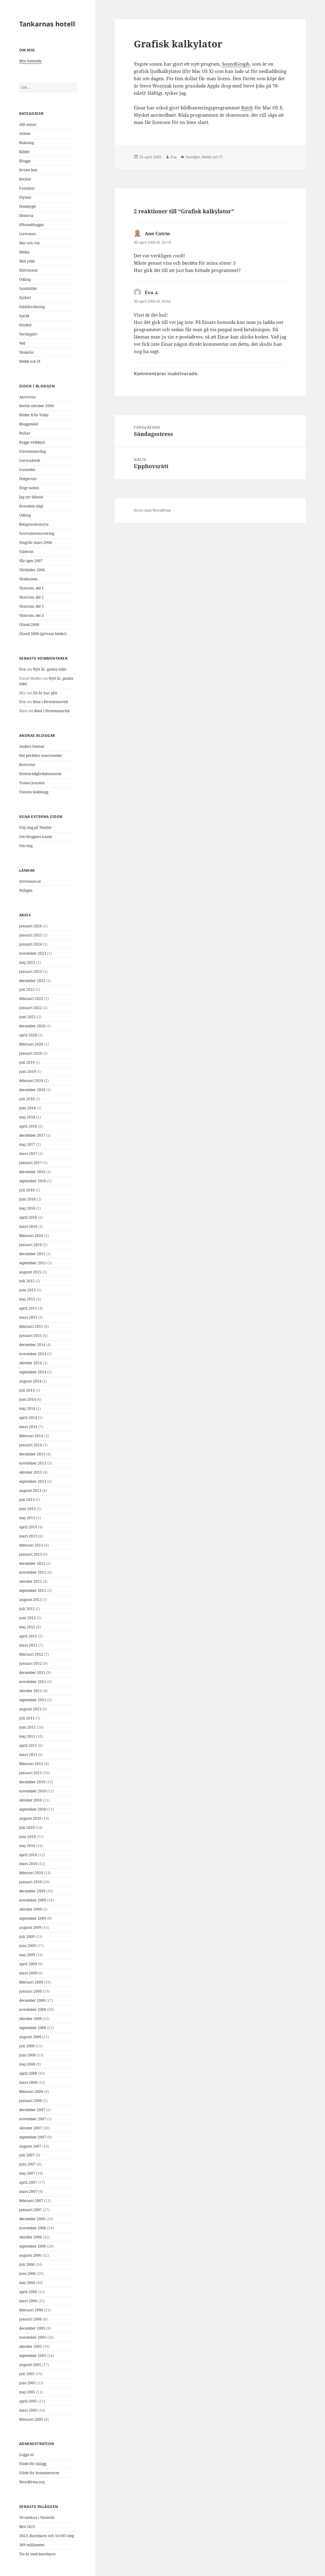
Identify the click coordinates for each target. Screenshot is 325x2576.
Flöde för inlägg (32, 2463)
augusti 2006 (30, 2255)
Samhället (28, 288)
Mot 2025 (27, 2526)
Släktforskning (32, 306)
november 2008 (32, 2009)
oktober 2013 (30, 1472)
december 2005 (32, 2328)
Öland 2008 (29, 624)
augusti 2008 (30, 2036)
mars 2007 (28, 2191)
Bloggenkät (28, 424)
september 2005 (32, 2355)
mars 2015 (28, 1317)
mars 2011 (28, 1754)
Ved (22, 343)
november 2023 (32, 953)
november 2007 (32, 2118)
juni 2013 (27, 1508)
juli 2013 (27, 1499)
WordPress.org (31, 2482)
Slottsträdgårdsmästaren (40, 773)
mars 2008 (28, 2082)
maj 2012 (27, 1627)
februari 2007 (31, 2200)
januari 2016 (30, 1244)
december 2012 (32, 1563)
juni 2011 (27, 1727)
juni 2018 (27, 1108)
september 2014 (32, 1372)
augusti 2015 (30, 1272)
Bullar (24, 433)
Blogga (25, 160)
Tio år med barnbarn (37, 2554)
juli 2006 (27, 2264)
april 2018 (28, 1126)
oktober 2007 (30, 2128)
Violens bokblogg (33, 792)
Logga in (26, 2454)
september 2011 (32, 1699)
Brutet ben (28, 170)
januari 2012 (30, 1663)
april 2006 (28, 2291)
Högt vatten (29, 487)
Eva (22, 669)
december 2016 (32, 1171)
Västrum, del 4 (31, 615)
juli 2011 (27, 1718)
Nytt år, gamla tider (50, 669)
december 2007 (32, 2109)
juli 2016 (27, 1190)
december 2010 (32, 1781)
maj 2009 (27, 1954)
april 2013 (28, 1527)
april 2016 (28, 1217)
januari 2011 (30, 1772)
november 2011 (32, 1681)
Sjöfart (25, 297)
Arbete (24, 133)
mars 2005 (28, 2410)
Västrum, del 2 (31, 597)
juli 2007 (27, 2155)
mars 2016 (28, 1226)
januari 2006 (30, 2319)
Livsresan (27, 233)
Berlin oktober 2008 (36, 405)
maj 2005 (27, 2392)
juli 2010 (27, 1827)
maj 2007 (27, 2173)
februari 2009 (31, 1982)
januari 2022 (30, 1007)
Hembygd (27, 206)
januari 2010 (30, 1881)
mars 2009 (28, 1973)
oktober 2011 (30, 1690)
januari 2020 (30, 1053)
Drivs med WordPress (152, 510)
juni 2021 (27, 1016)
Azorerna (27, 397)
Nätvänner (28, 270)
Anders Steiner (32, 746)
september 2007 (32, 2137)
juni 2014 (27, 1399)
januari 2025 (30, 935)
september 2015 (32, 1263)
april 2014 (28, 1417)
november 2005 (32, 2337)
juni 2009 (27, 1945)
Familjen (27, 188)
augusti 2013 (30, 1490)
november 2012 (32, 1572)
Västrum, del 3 (31, 606)
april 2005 (28, 2401)
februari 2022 (31, 998)
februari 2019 (31, 1080)
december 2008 (32, 2000)
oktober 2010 (30, 1800)
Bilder (24, 151)
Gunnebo (27, 469)
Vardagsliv (28, 334)
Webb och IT (29, 361)
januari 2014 (30, 1445)
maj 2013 (27, 1517)
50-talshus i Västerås (36, 2517)
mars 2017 (28, 1153)
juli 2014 (27, 1390)
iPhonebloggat (31, 224)
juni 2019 (27, 1071)
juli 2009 (27, 1936)
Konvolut (27, 764)
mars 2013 (28, 1536)
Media (24, 252)
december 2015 (32, 1253)
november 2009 (32, 1900)
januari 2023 (30, 971)
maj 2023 (27, 962)
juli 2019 (27, 1062)
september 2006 (32, 2246)
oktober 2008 (30, 2018)
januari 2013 (30, 1554)
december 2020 (32, 1026)
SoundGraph (236, 64)
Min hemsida (30, 61)
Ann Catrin (157, 233)
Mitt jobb (27, 261)
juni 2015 (27, 1290)
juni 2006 (27, 2273)
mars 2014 (28, 1426)
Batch (247, 108)
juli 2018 (27, 1098)
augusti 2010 (30, 1818)
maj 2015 (27, 1299)
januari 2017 (30, 1162)
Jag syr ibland (31, 497)
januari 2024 (30, 944)
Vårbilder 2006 (32, 569)
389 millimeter (32, 2544)
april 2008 (28, 2073)
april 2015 (28, 1308)
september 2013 (32, 1481)
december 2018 (32, 1089)
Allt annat (27, 124)
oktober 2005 (30, 2346)
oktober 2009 (30, 1909)
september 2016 (32, 1180)
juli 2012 (27, 1608)
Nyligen (26, 890)
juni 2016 (27, 1199)
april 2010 (28, 1854)
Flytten (25, 197)
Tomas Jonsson (32, 782)
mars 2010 (28, 1863)
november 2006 (32, 2228)
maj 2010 (27, 1845)
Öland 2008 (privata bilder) (43, 633)
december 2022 (32, 980)
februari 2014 (31, 1435)
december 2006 (32, 2218)
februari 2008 (31, 2091)
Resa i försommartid (50, 701)
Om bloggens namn (35, 836)
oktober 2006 (30, 2237)
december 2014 (32, 1344)
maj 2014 (27, 1408)
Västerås (26, 352)
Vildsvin (26, 551)
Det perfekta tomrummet (40, 755)
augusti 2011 (30, 1709)
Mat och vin (29, 243)
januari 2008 (30, 2100)
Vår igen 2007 (31, 560)
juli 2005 (27, 2373)
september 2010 (32, 1809)
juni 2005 (27, 2382)
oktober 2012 (30, 1581)
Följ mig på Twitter (35, 827)
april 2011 (28, 1745)
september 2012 (32, 1590)
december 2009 (32, 1891)
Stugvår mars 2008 (35, 542)
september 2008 (32, 2027)
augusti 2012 (30, 1599)
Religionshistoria (34, 524)
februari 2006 (31, 2310)
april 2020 (28, 1035)
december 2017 (32, 1135)
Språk (24, 315)
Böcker (25, 179)
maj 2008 (27, 2064)
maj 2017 (27, 1144)
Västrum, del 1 (31, 588)
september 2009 (32, 1918)
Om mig (26, 845)
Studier (25, 325)
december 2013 (32, 1454)
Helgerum (27, 478)
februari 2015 (31, 1326)
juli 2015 (27, 1280)
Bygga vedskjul (32, 442)
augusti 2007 (30, 2146)
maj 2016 (27, 1208)
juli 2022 (27, 989)
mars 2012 (28, 1645)
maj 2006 (27, 2282)
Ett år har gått (45, 693)
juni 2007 (27, 2164)
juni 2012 (27, 1617)
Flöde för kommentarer (39, 2472)
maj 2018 (27, 1117)
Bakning (26, 142)
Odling (25, 279)
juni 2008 (27, 2055)
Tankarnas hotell (47, 23)
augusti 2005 (30, 2364)
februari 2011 (31, 1763)
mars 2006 (28, 2300)
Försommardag (32, 451)
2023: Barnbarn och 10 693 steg (46, 2535)
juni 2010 (27, 1836)
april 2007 (28, 2182)
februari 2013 (31, 1545)
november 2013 (32, 1463)
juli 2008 (27, 2046)
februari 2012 (31, 1654)
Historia (26, 215)
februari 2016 (31, 1235)
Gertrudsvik (29, 460)
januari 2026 (30, 926)
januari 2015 (30, 1335)
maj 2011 (27, 1736)
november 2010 (32, 1791)
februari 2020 (31, 1044)
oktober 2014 (30, 1362)
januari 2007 (30, 2209)
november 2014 (32, 1353)
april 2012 (28, 1636)
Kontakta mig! (31, 506)
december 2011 (32, 1672)
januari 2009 (30, 1991)
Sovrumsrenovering (36, 533)
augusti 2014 (30, 1381)
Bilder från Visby (34, 414)
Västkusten (28, 579)
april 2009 (28, 1963)
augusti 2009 (30, 1927)
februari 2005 (31, 2419)
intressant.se (30, 881)
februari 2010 (31, 1872)
